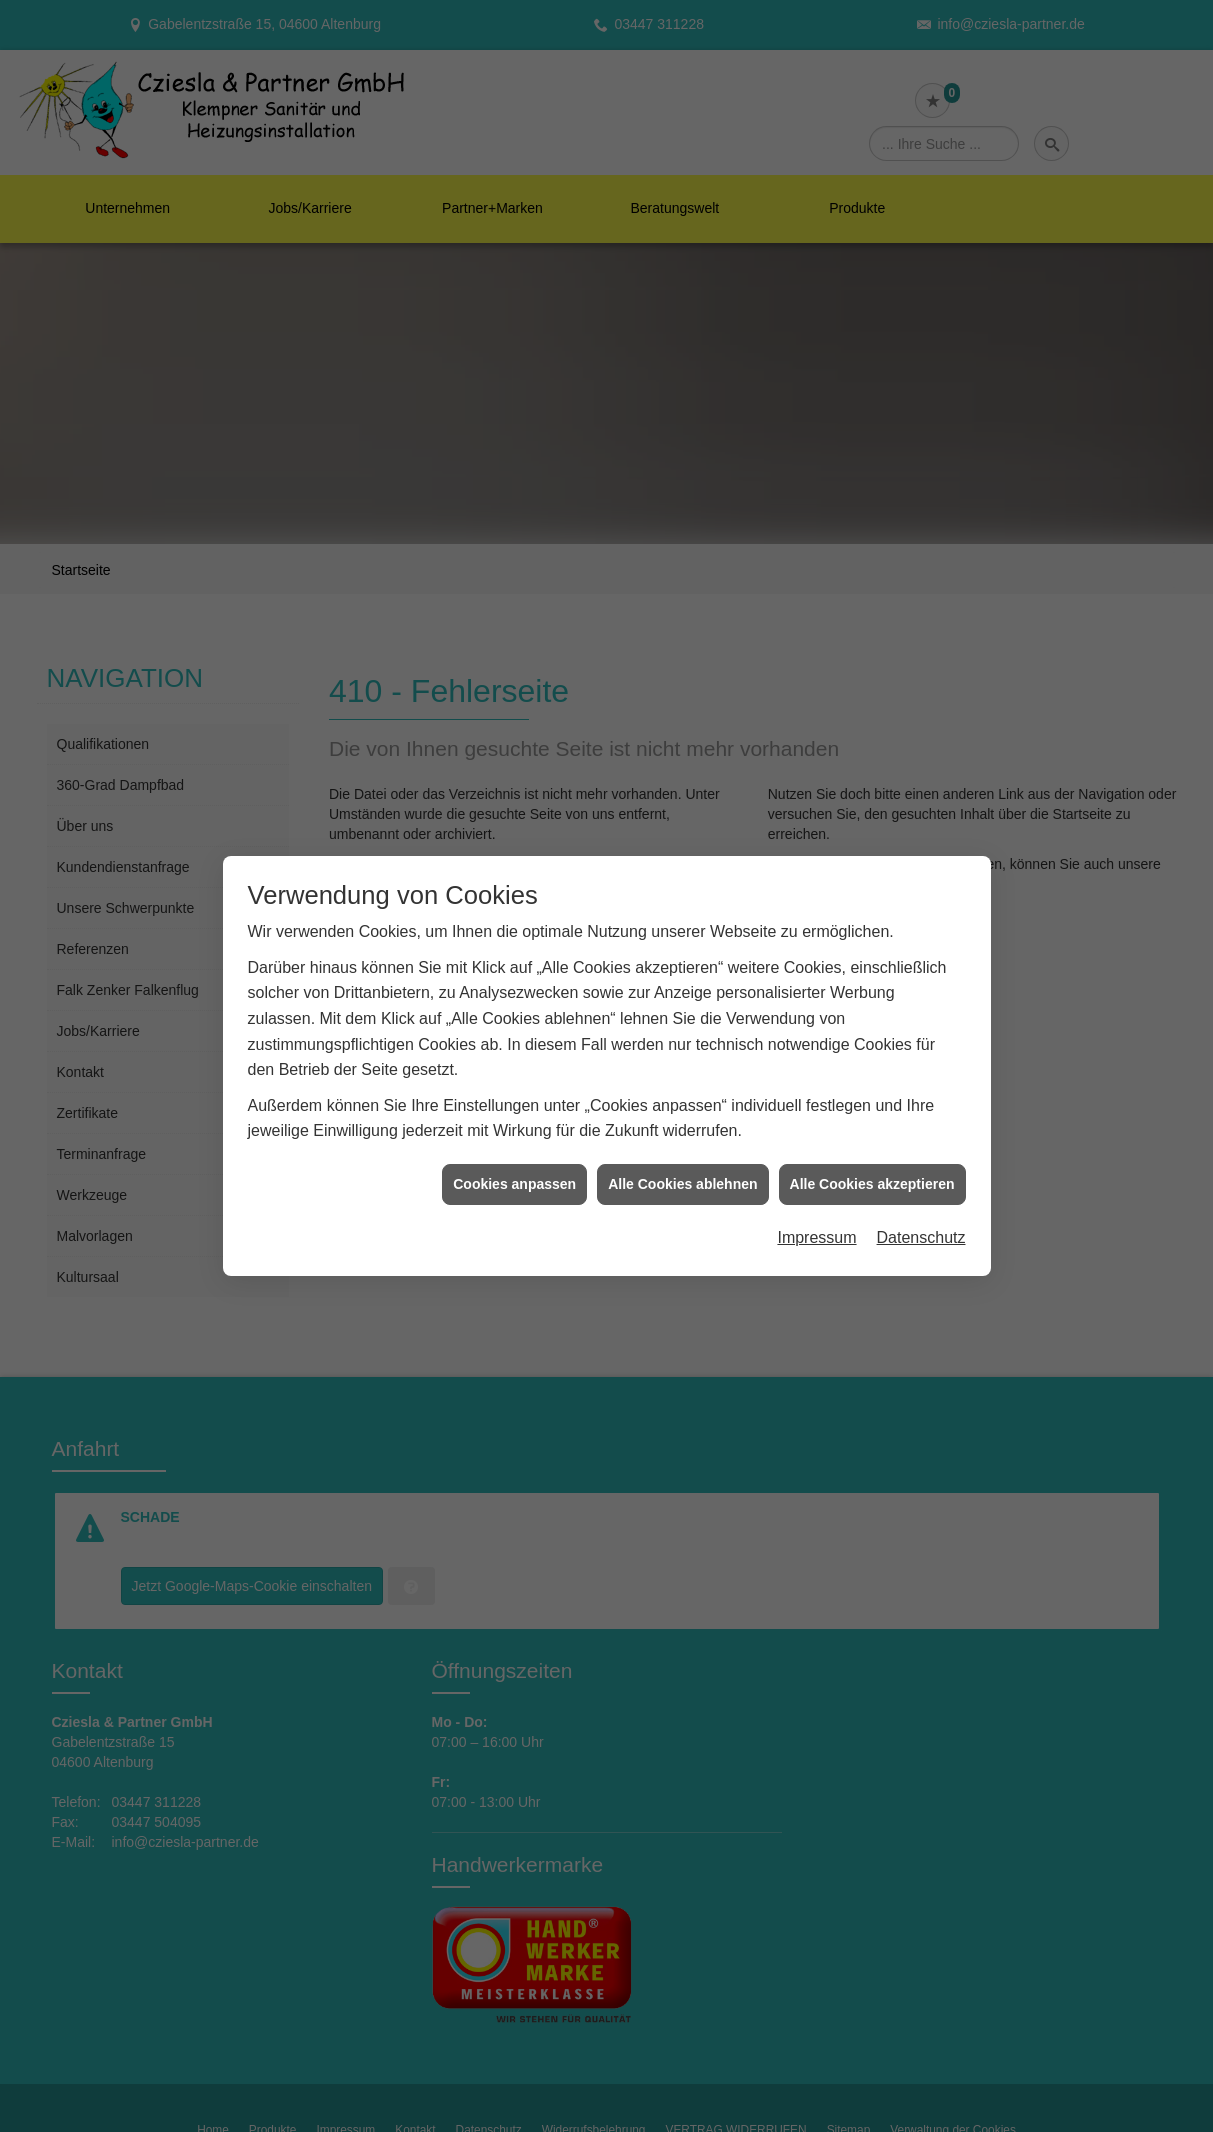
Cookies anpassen (514, 1184)
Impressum (816, 1237)
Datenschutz (921, 1237)
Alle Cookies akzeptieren (872, 1184)
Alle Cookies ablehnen (682, 1184)
